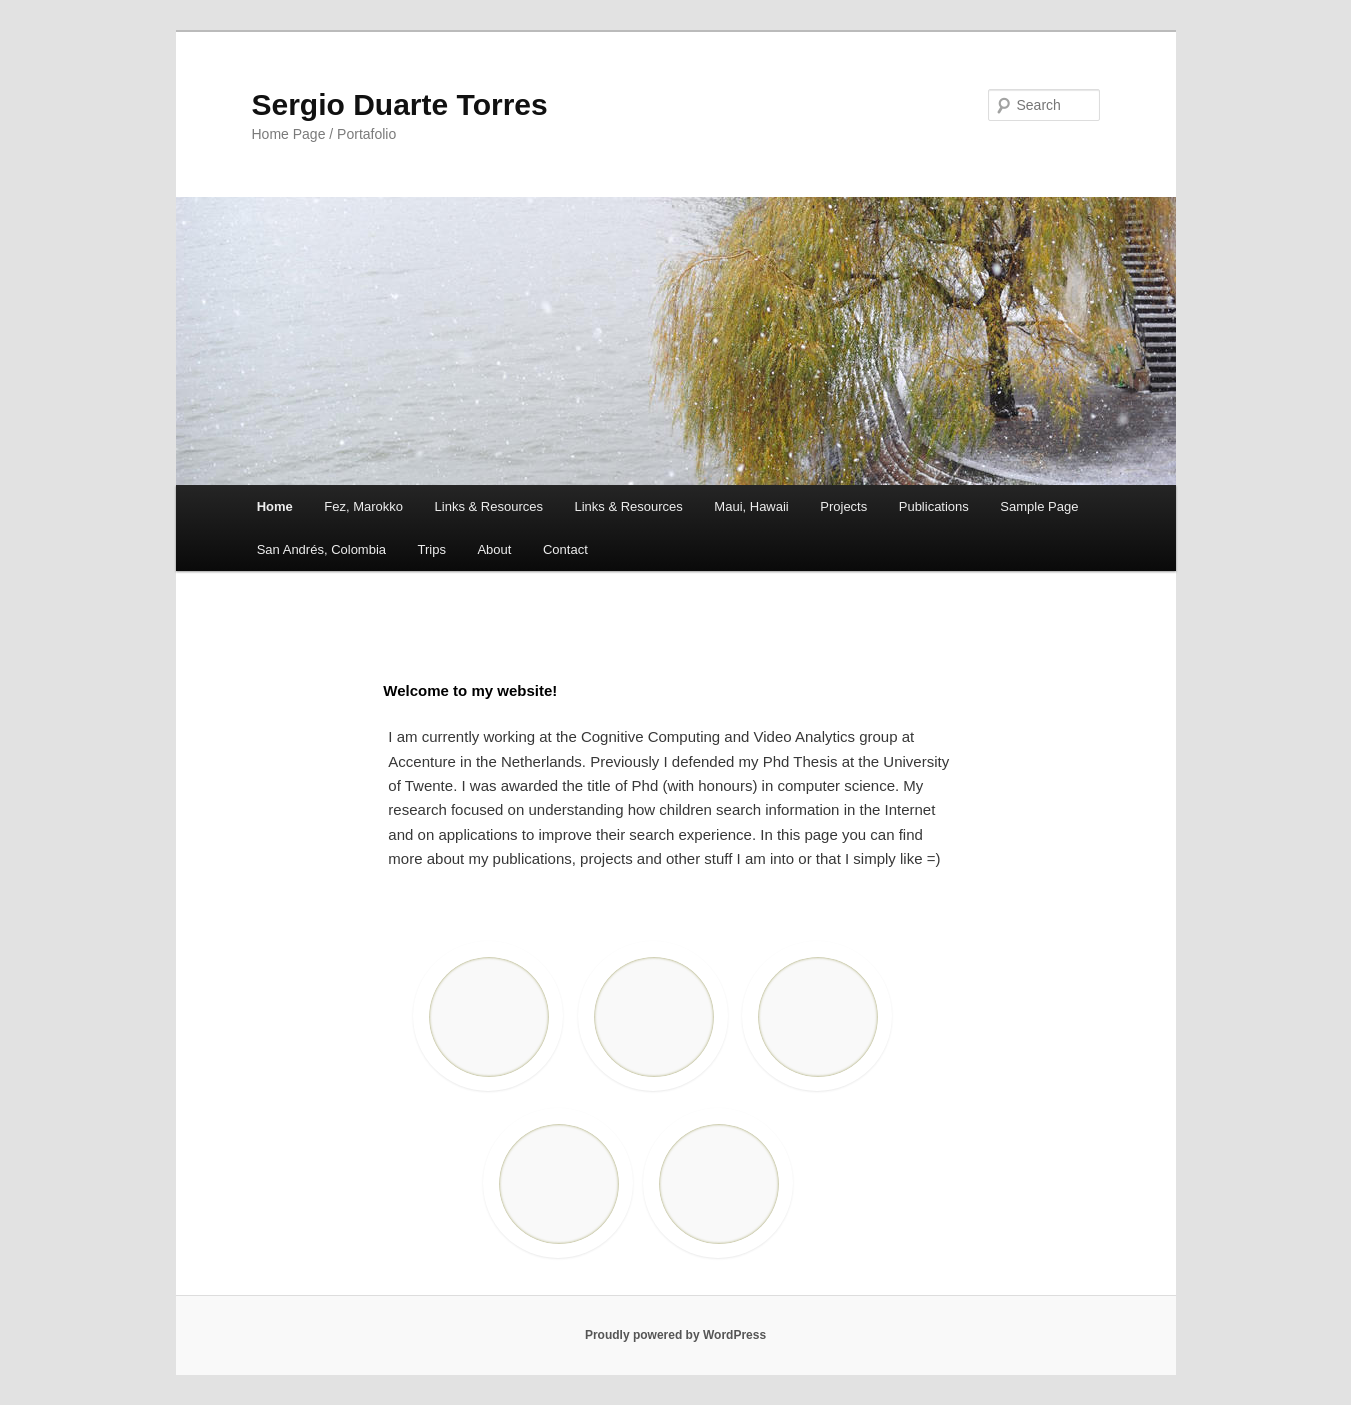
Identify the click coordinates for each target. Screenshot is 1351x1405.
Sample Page (1039, 506)
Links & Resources (489, 506)
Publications (934, 506)
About (494, 549)
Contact (565, 549)
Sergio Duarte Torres (400, 104)
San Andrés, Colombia (321, 549)
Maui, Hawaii (751, 506)
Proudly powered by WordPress (675, 1335)
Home (275, 506)
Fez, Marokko (363, 506)
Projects (843, 506)
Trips (432, 549)
